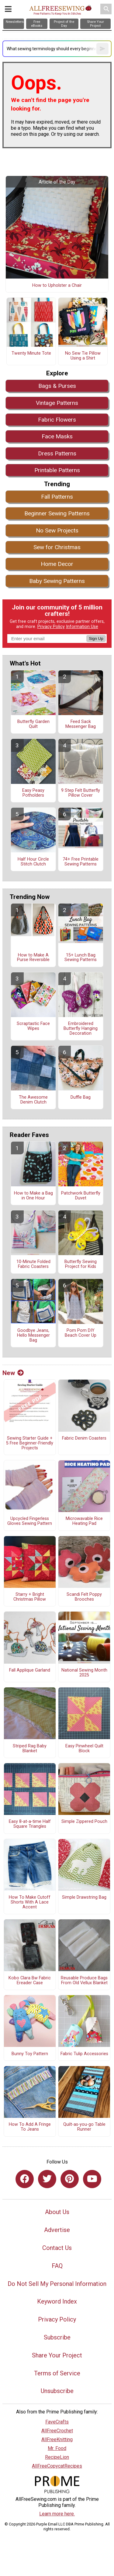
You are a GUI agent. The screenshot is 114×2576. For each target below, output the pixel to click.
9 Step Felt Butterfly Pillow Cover (80, 793)
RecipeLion (57, 2457)
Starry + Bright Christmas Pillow (29, 1597)
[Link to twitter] (47, 2179)
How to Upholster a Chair (57, 285)
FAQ (57, 2265)
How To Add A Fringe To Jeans (30, 2127)
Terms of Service (57, 2373)
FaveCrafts (57, 2422)
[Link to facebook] (25, 2179)
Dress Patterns (57, 453)
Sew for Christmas (57, 547)
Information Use (82, 626)
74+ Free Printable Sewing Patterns (80, 862)
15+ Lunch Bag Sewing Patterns (80, 958)
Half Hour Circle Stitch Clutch (33, 862)
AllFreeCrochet (57, 2431)
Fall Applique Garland (29, 1670)
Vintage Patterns (57, 402)
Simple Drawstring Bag (84, 1897)
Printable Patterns (57, 470)
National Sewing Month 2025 (84, 1673)
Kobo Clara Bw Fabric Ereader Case (30, 1980)
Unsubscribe (57, 2391)
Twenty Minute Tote (31, 353)
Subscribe (57, 2337)
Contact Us (57, 2247)
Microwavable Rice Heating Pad (84, 1521)
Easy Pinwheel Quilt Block (84, 1748)
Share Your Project (57, 2355)
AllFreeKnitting (57, 2439)
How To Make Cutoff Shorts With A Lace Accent (29, 1902)
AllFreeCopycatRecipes (57, 2466)
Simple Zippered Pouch (84, 1821)
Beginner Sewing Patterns (57, 513)
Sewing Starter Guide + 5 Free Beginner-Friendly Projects (29, 1443)
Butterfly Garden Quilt (33, 724)
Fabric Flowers (57, 419)
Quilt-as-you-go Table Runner (84, 2127)
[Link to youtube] (92, 2179)
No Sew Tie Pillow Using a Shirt (83, 356)
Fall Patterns (57, 496)
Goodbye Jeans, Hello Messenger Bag (33, 1335)
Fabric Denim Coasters (84, 1438)
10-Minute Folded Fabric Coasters (33, 1264)
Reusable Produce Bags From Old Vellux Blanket (84, 1980)
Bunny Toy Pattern (30, 2053)
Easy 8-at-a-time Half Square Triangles (30, 1824)
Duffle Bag (81, 1097)
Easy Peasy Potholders (33, 793)
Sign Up (96, 638)
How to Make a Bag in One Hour (33, 1196)
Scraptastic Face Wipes (33, 1026)
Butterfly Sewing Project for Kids (80, 1264)
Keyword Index (57, 2301)
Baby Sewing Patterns (57, 580)
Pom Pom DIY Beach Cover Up (80, 1333)
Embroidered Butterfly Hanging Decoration (81, 1028)
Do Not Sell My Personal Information (57, 2283)
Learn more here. (57, 2514)
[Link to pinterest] (69, 2179)
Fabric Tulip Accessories (84, 2053)
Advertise (57, 2230)
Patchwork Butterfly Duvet (80, 1196)
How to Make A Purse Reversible (33, 958)
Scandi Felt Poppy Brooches (84, 1597)
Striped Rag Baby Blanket (30, 1748)
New (13, 1373)
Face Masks (57, 436)
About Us (57, 2212)
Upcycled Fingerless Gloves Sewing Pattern (29, 1521)
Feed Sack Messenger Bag (80, 724)
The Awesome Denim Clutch (33, 1100)
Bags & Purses (57, 385)
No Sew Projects (57, 530)
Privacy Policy (51, 626)
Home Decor (57, 563)
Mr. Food (57, 2448)
